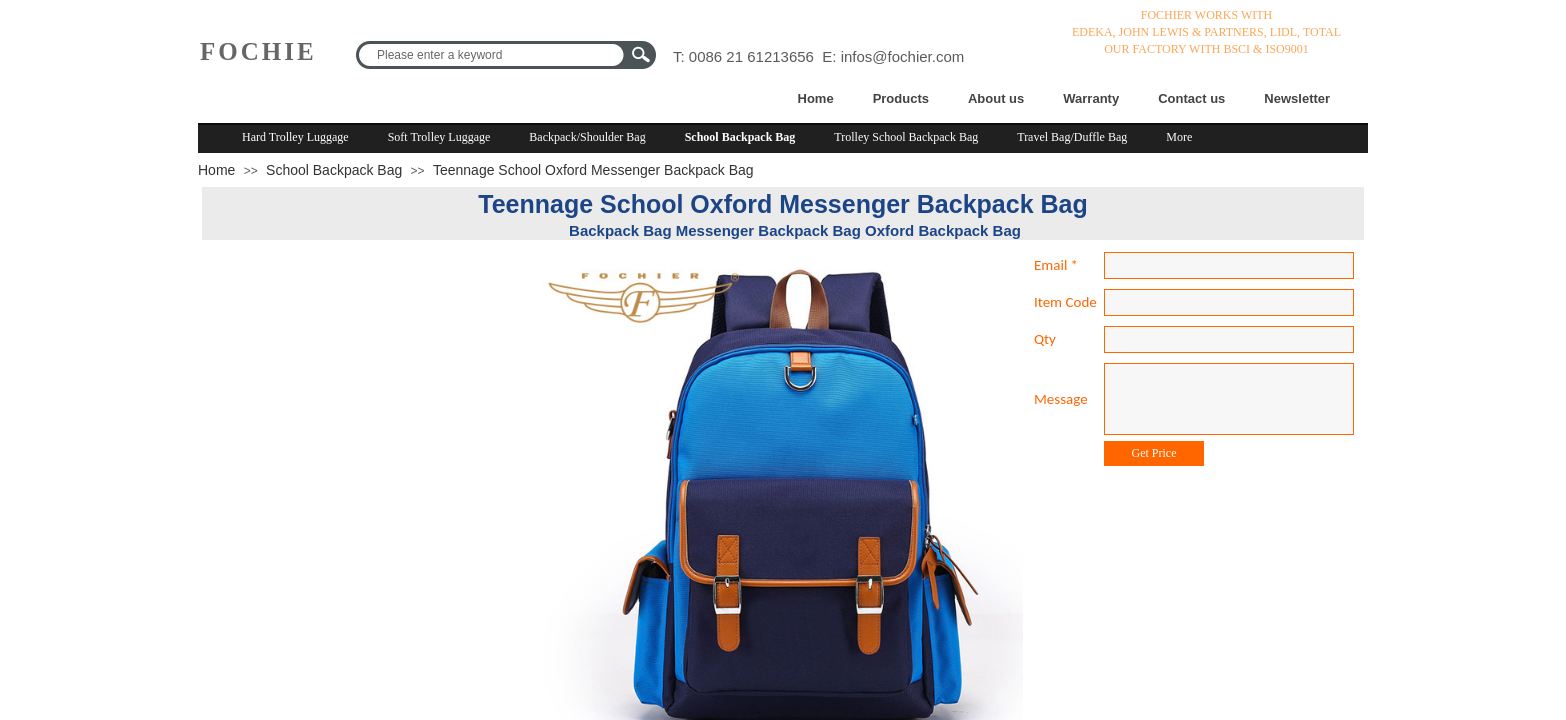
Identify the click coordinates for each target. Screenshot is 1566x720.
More (1179, 137)
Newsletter (1297, 98)
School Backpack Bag (740, 137)
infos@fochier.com (903, 56)
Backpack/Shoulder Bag (587, 137)
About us (996, 98)
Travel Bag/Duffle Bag (1072, 137)
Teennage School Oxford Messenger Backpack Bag (593, 170)
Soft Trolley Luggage (439, 137)
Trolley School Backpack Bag (906, 137)
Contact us (1191, 98)
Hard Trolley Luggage (295, 137)
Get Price (1154, 453)
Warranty (1091, 98)
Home (816, 98)
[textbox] (493, 55)
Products (901, 98)
